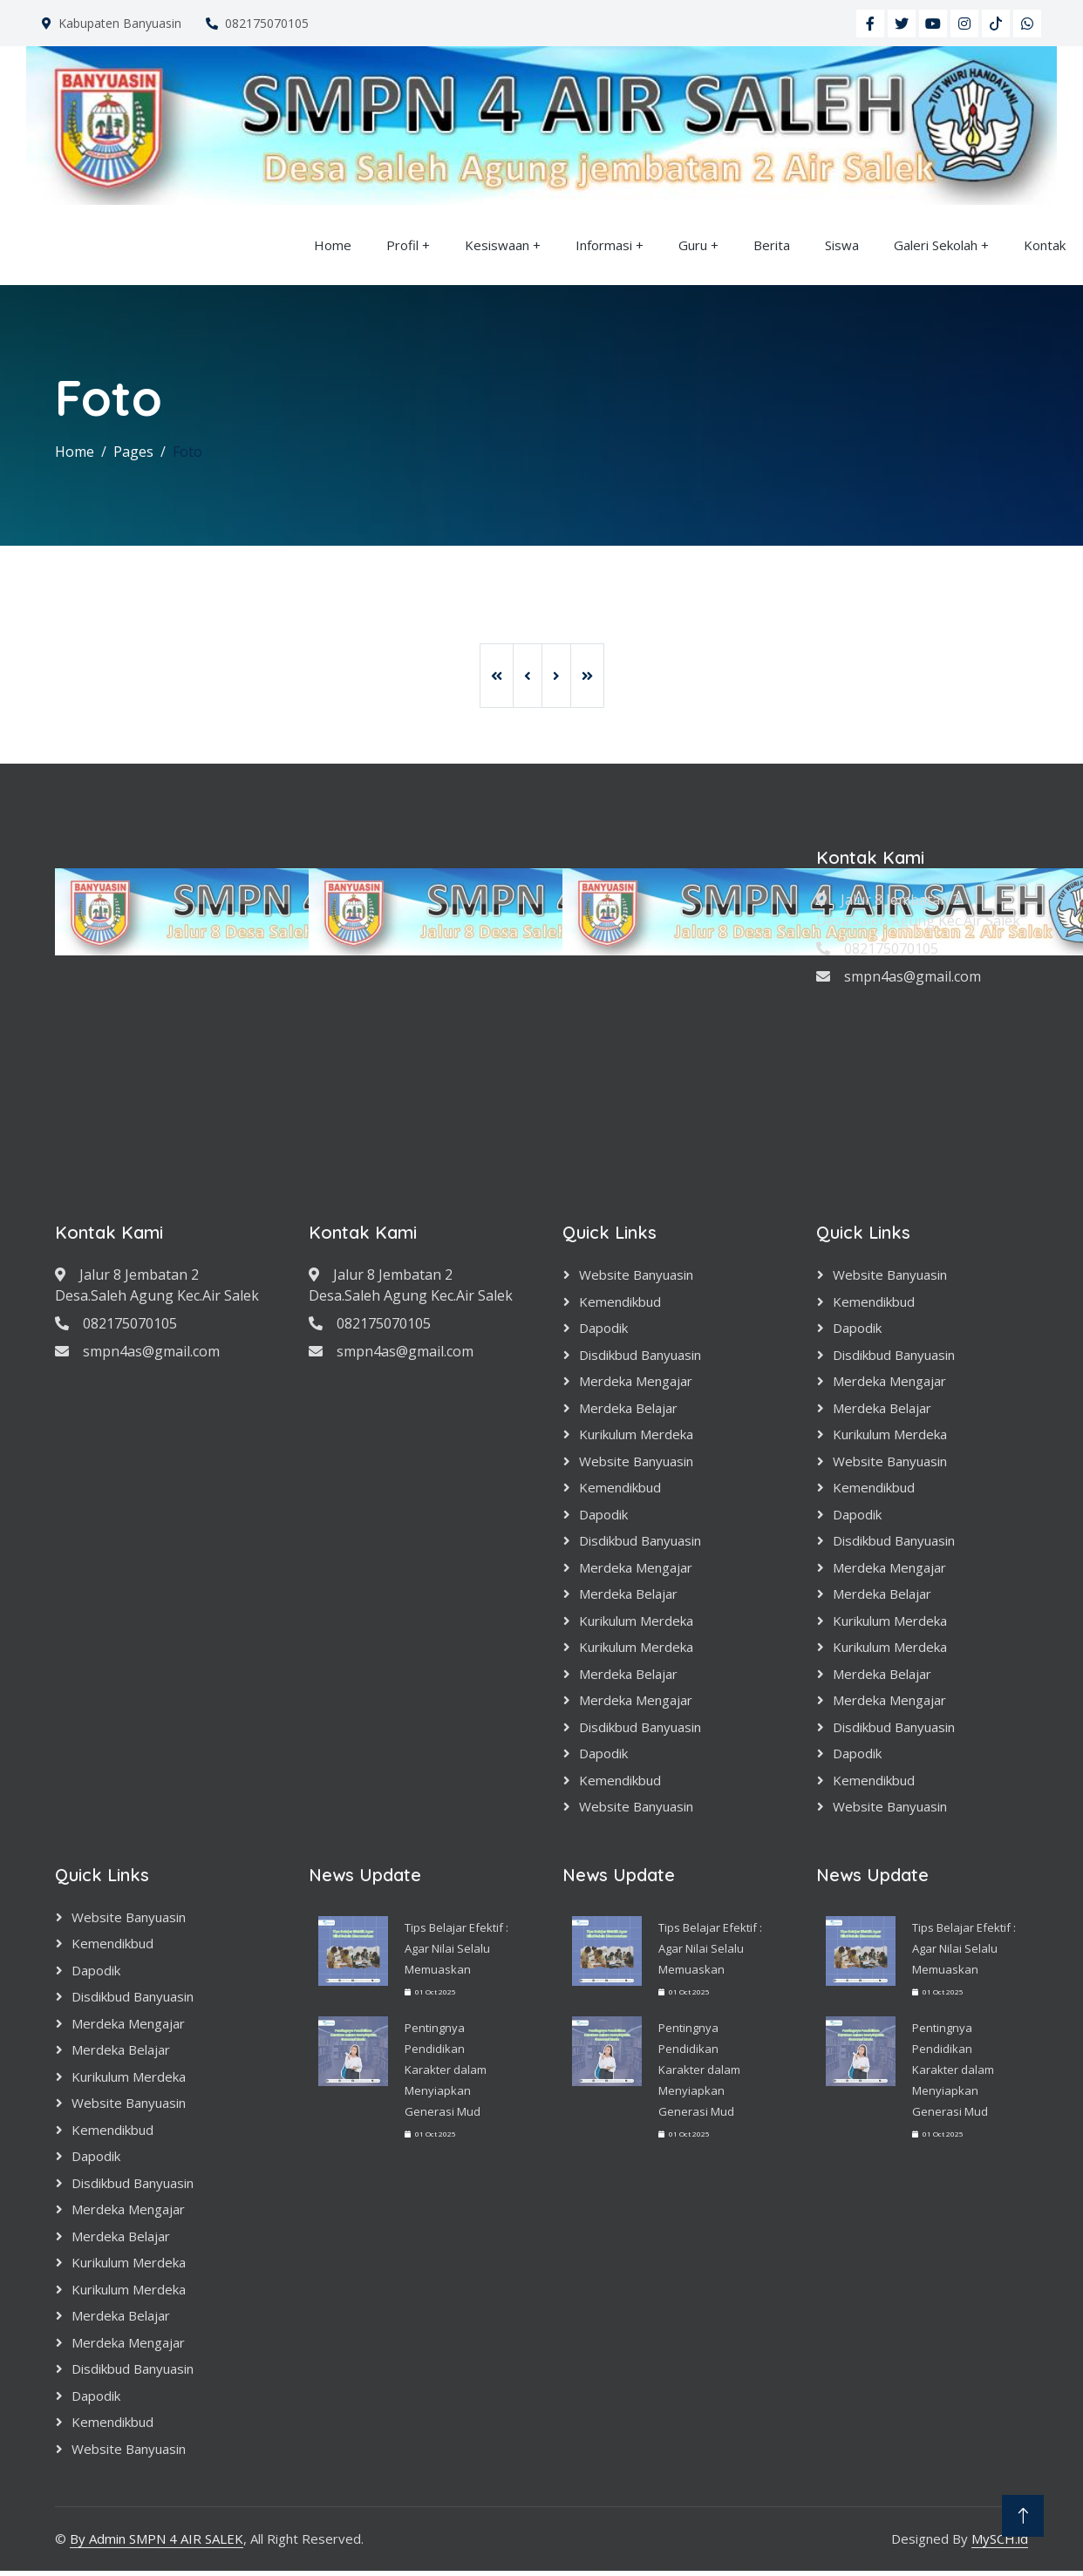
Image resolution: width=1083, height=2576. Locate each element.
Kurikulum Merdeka (636, 1434)
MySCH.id (999, 2538)
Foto (187, 451)
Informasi (604, 245)
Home (332, 245)
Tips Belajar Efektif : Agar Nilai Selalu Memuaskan (456, 1948)
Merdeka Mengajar (635, 1381)
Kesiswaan (497, 245)
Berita (771, 245)
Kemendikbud (620, 1301)
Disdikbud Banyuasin (640, 1354)
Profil (402, 245)
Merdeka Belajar (628, 1408)
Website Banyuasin (636, 1274)
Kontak (1045, 245)
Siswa (842, 245)
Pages (133, 451)
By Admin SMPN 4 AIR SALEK (156, 2538)
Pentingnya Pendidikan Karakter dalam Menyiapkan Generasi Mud (446, 2069)
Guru (692, 245)
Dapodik (603, 1327)
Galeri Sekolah (935, 245)
